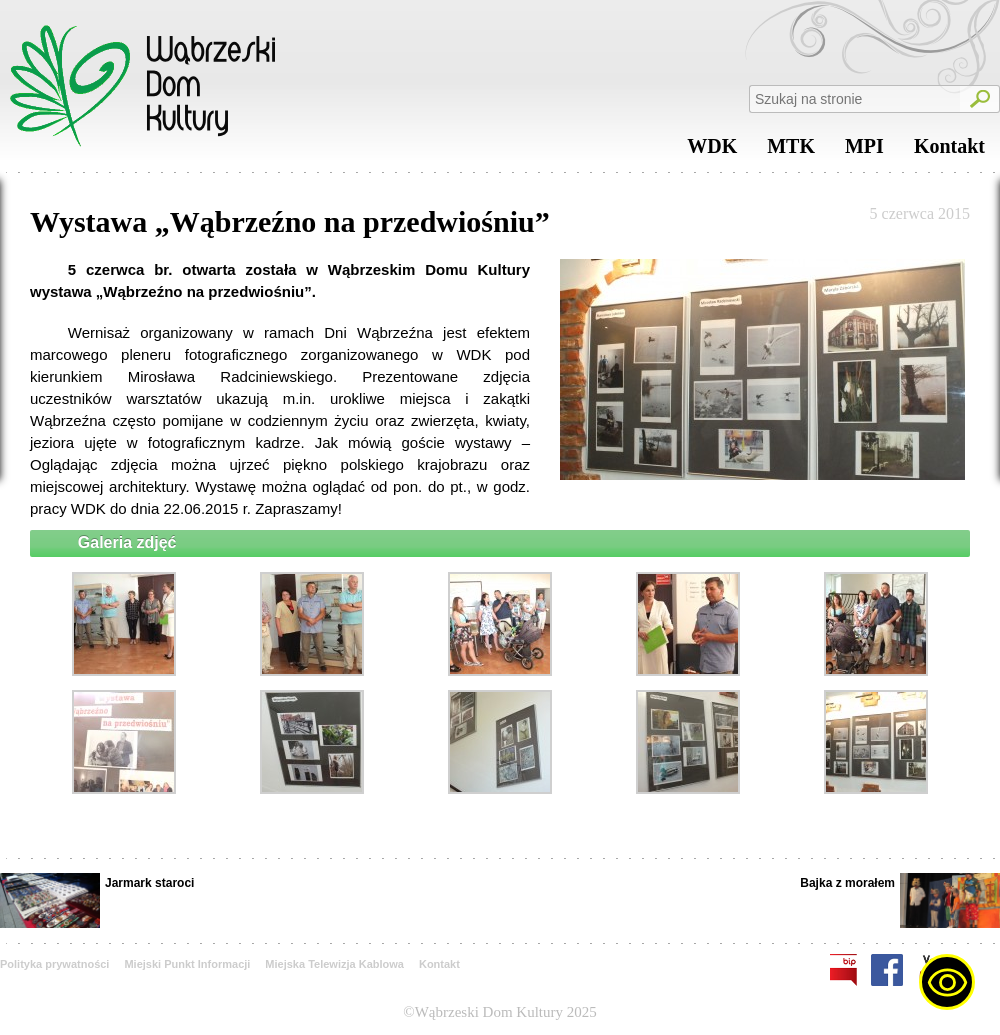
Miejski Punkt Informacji (187, 964)
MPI (864, 151)
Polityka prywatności (54, 964)
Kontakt (949, 151)
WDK (712, 151)
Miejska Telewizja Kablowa (334, 964)
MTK (791, 151)
